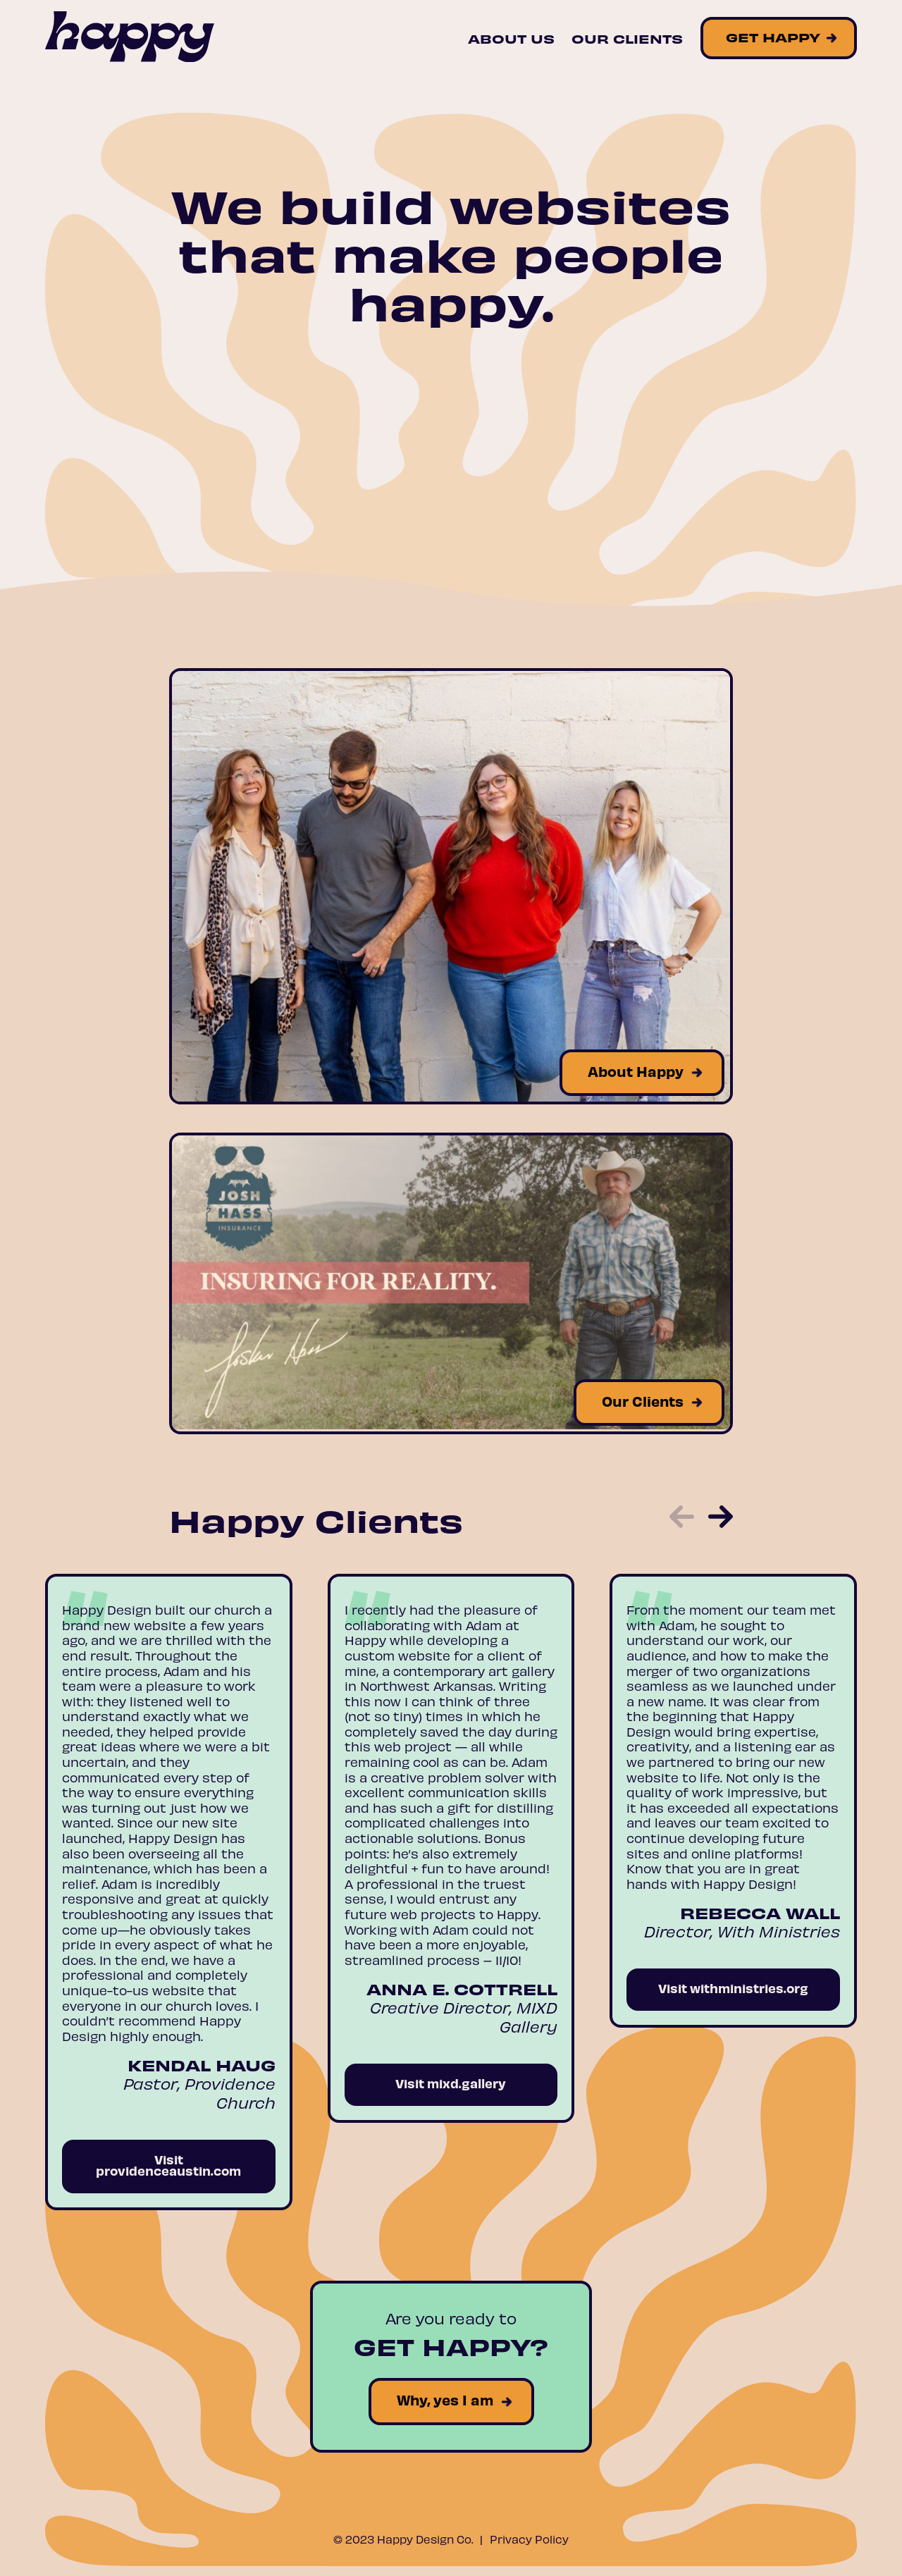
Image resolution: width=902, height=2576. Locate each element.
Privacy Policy (529, 2539)
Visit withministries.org (733, 1988)
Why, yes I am (445, 2399)
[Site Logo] (129, 38)
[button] (681, 1518)
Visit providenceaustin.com (168, 2164)
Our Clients (627, 38)
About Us (511, 38)
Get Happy (773, 36)
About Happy (636, 1071)
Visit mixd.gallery (450, 2083)
